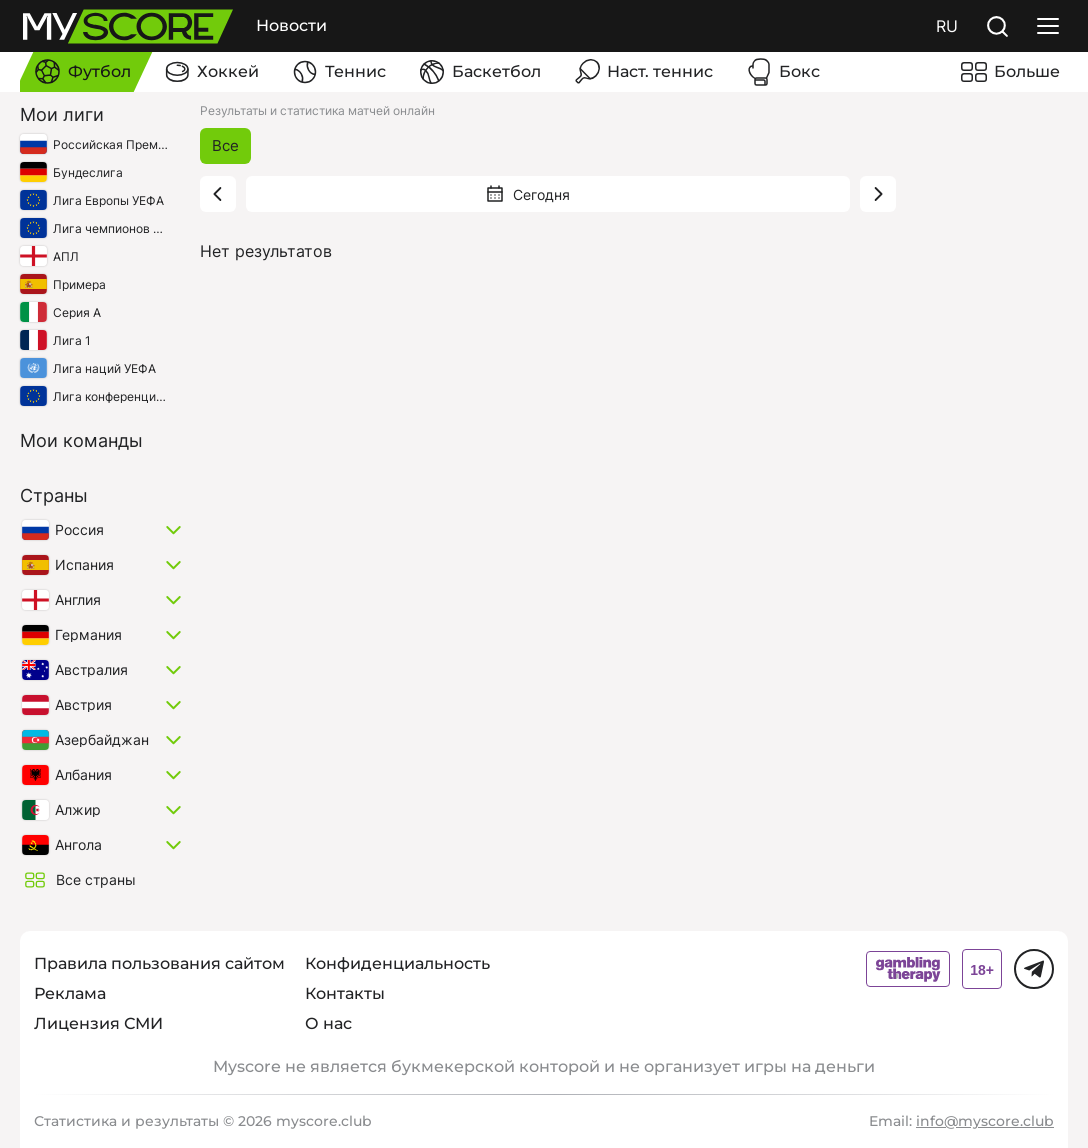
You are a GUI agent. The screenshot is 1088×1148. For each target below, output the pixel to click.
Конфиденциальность (397, 963)
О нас (328, 1023)
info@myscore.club (985, 1121)
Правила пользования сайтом (159, 963)
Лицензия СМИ (98, 1023)
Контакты (345, 993)
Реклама (70, 993)
